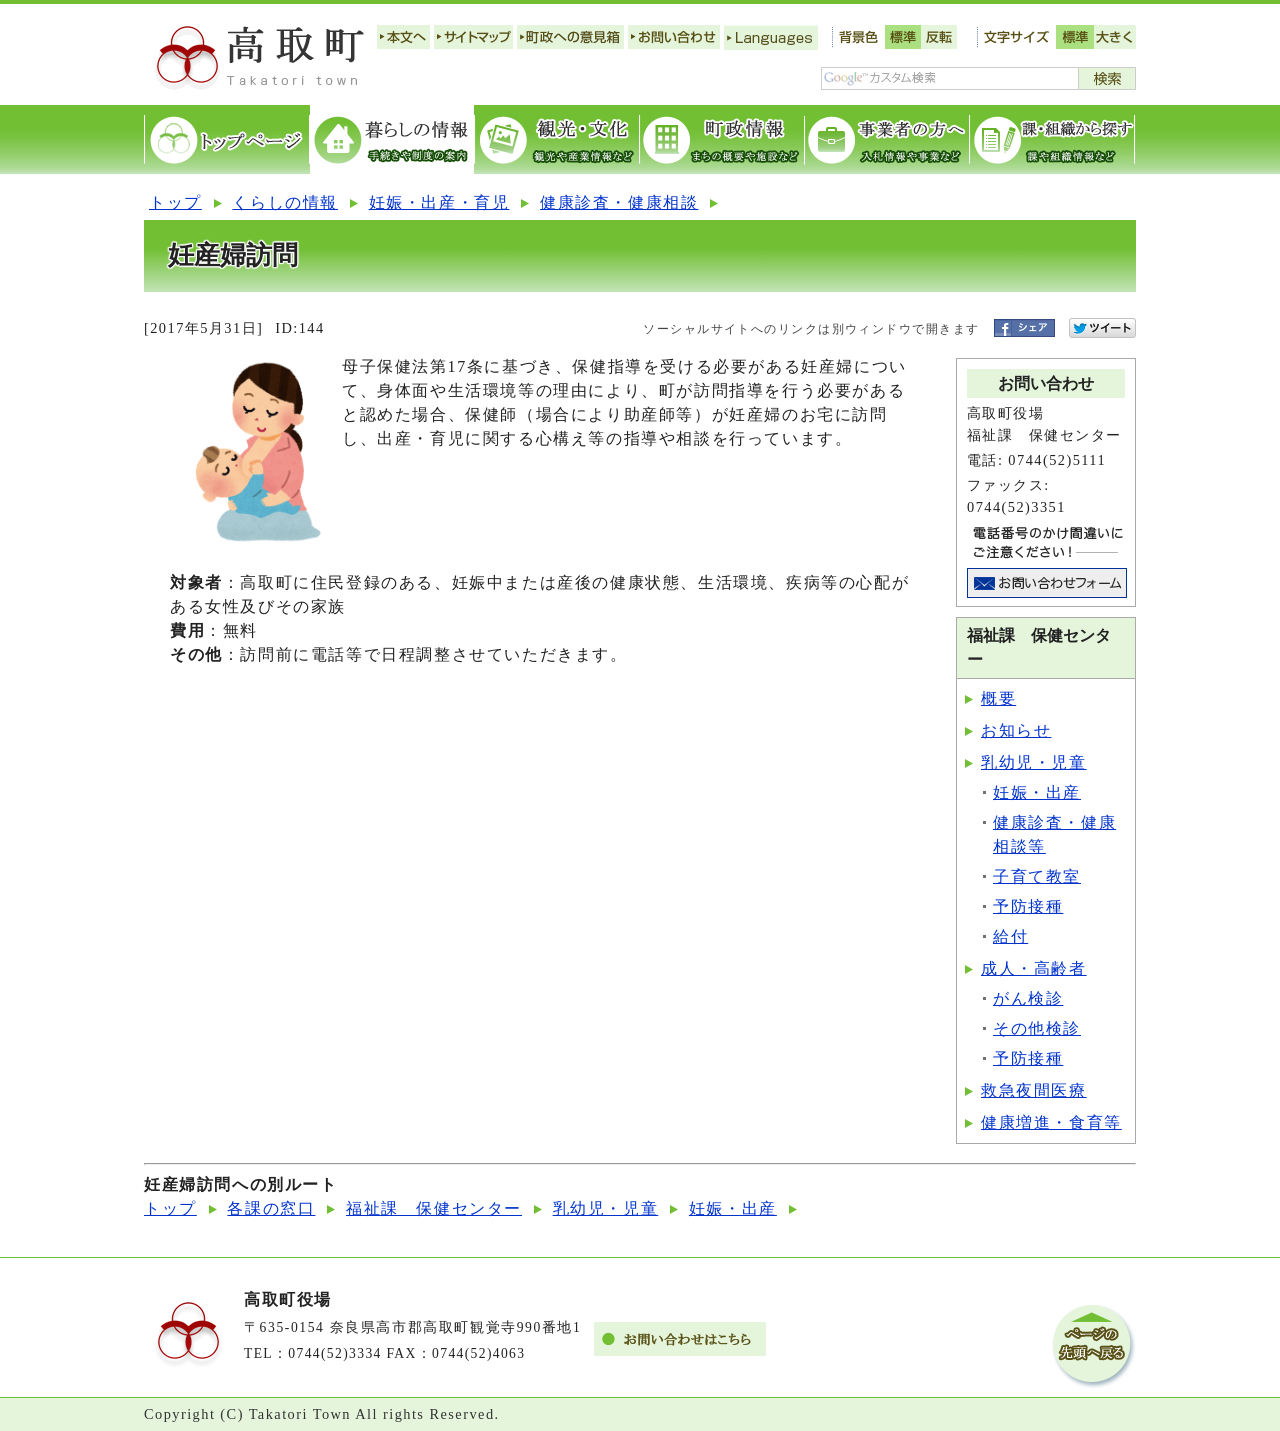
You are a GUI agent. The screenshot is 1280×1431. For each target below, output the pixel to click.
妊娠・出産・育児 (439, 202)
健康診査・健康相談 (619, 202)
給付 (1010, 936)
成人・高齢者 (1034, 968)
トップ (175, 202)
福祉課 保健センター (434, 1208)
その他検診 (1037, 1028)
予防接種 (1028, 906)
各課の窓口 (271, 1208)
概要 (998, 698)
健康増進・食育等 (1051, 1122)
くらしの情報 (285, 202)
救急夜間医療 (1034, 1090)
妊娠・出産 (1037, 792)
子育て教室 (1037, 876)
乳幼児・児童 (1034, 762)
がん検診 (1028, 998)
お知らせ (1016, 730)
